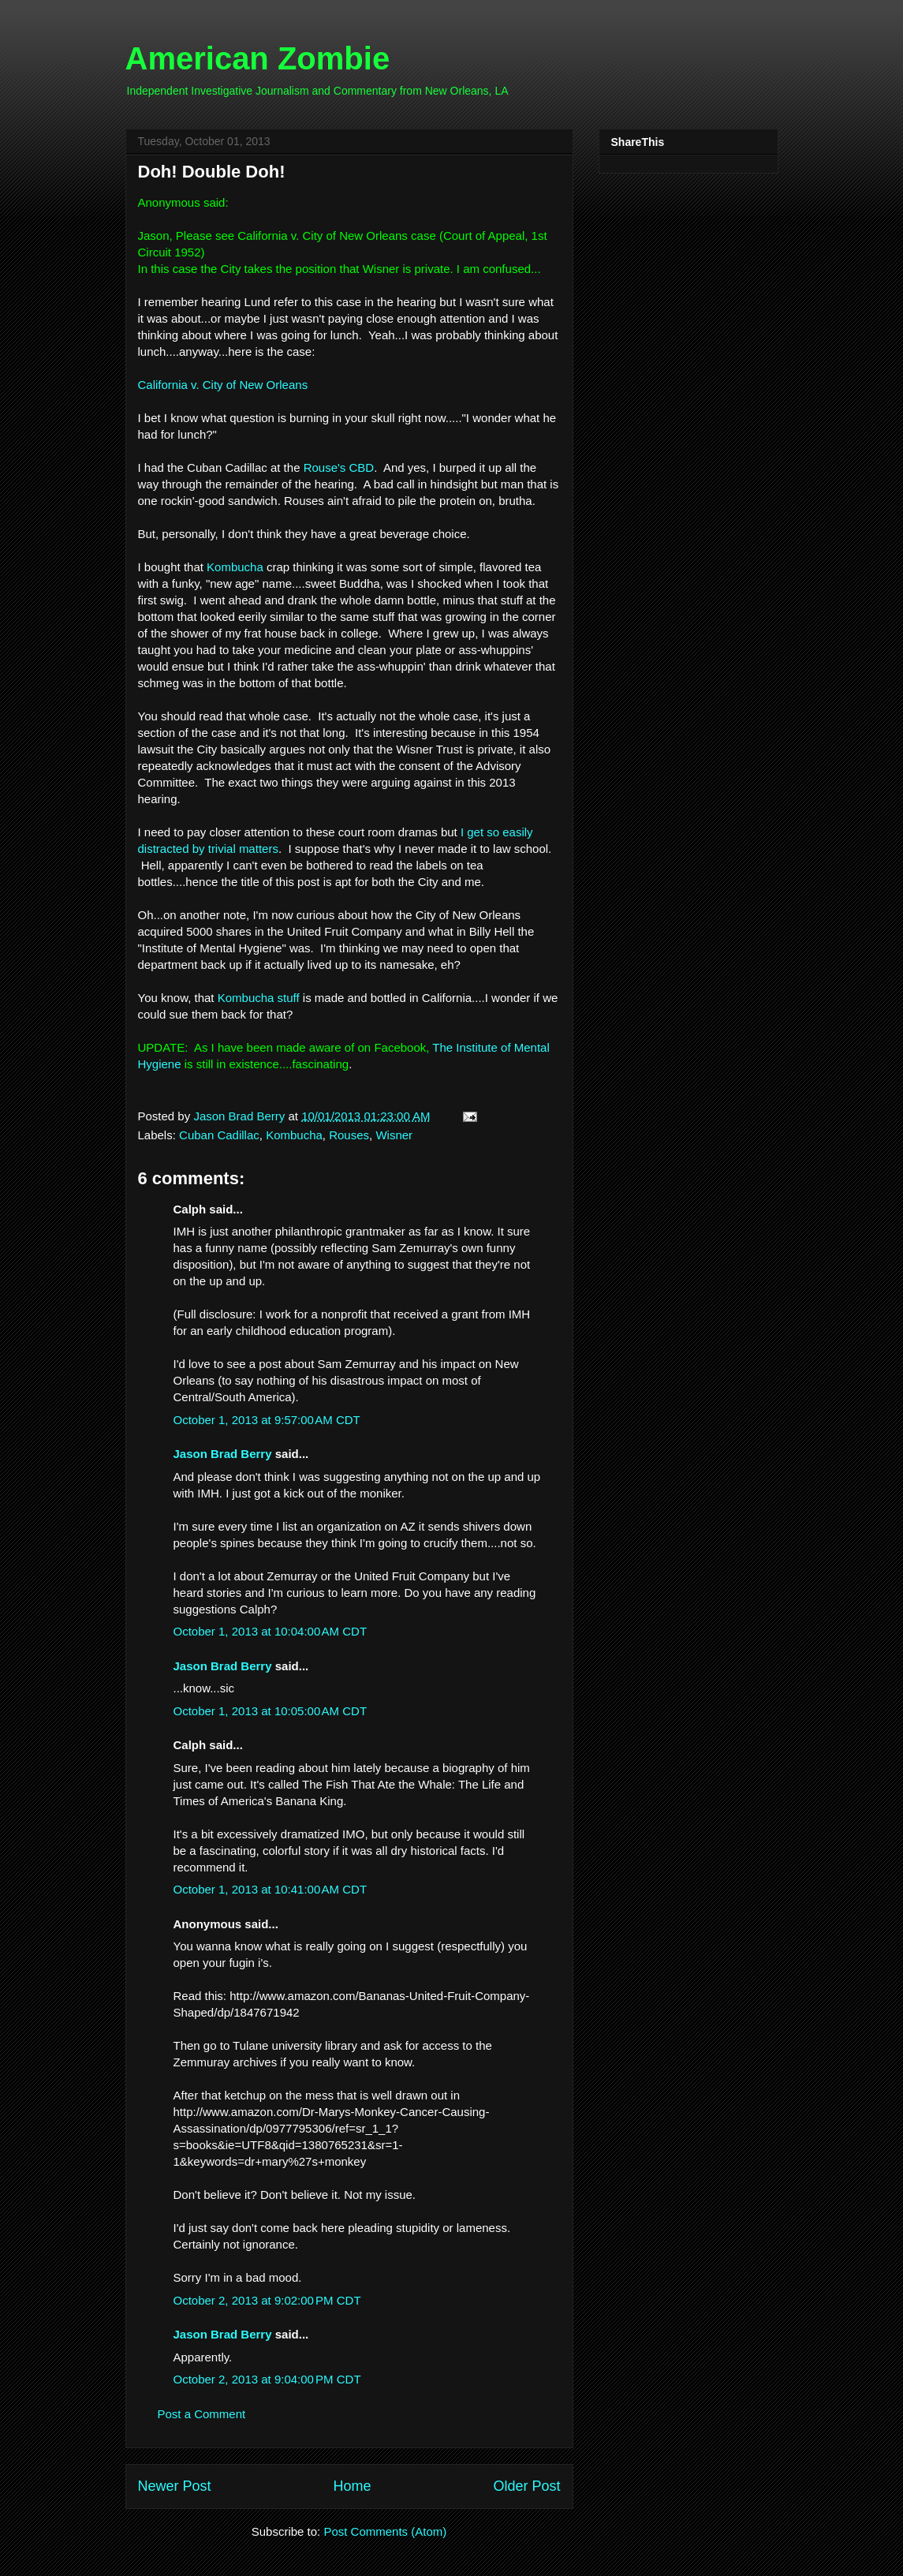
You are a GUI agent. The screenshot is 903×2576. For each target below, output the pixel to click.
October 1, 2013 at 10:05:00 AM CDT (271, 1711)
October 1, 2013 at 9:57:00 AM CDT (267, 1419)
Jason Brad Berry (223, 1453)
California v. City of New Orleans (223, 384)
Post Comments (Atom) (384, 2531)
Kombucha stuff (259, 997)
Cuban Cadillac (219, 1135)
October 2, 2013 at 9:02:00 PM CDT (267, 2300)
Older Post (526, 2486)
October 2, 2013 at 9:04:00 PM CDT (267, 2379)
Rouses (349, 1135)
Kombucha (235, 567)
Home (352, 2486)
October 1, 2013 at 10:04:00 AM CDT (271, 1631)
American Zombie (257, 58)
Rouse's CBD (339, 467)
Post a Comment (202, 2414)
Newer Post (174, 2486)
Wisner (393, 1135)
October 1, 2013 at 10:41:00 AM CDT (271, 1889)
